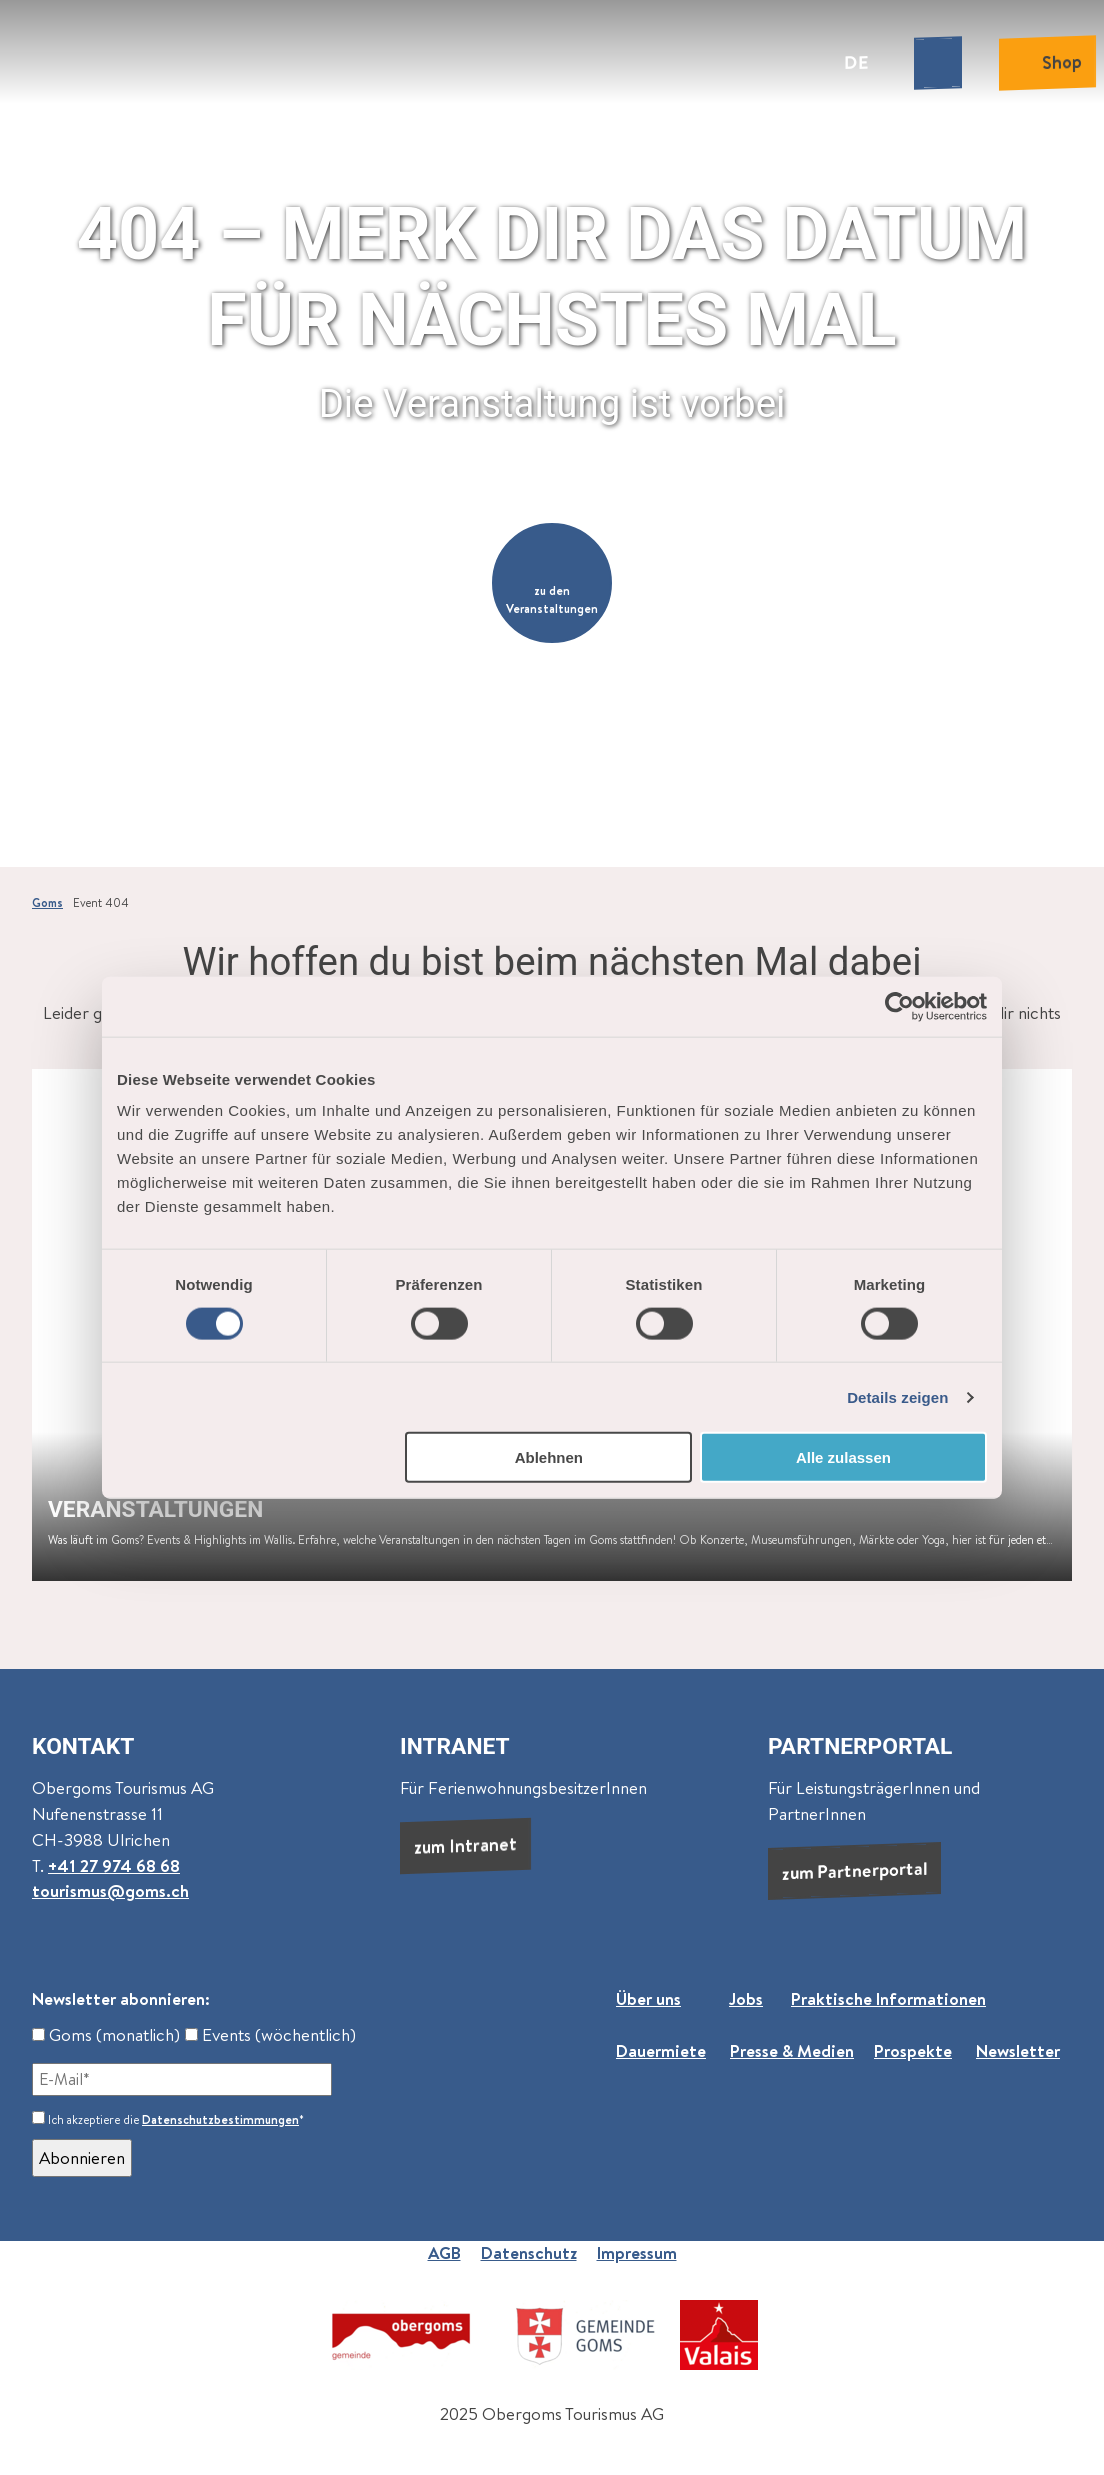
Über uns (648, 1999)
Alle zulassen (843, 1457)
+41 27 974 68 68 (114, 1866)
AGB (444, 2253)
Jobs (746, 1999)
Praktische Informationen (888, 1999)
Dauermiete (661, 2050)
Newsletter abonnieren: (121, 1999)
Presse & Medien (792, 2050)
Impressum (637, 2253)
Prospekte (913, 2050)
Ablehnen (549, 1457)
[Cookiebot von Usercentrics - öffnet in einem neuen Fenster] (899, 1006)
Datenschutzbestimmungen (220, 2119)
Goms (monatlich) (106, 2035)
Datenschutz (529, 2253)
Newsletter (1018, 2050)
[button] (552, 583)
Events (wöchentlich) (270, 2035)
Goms (47, 903)
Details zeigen (897, 1396)
